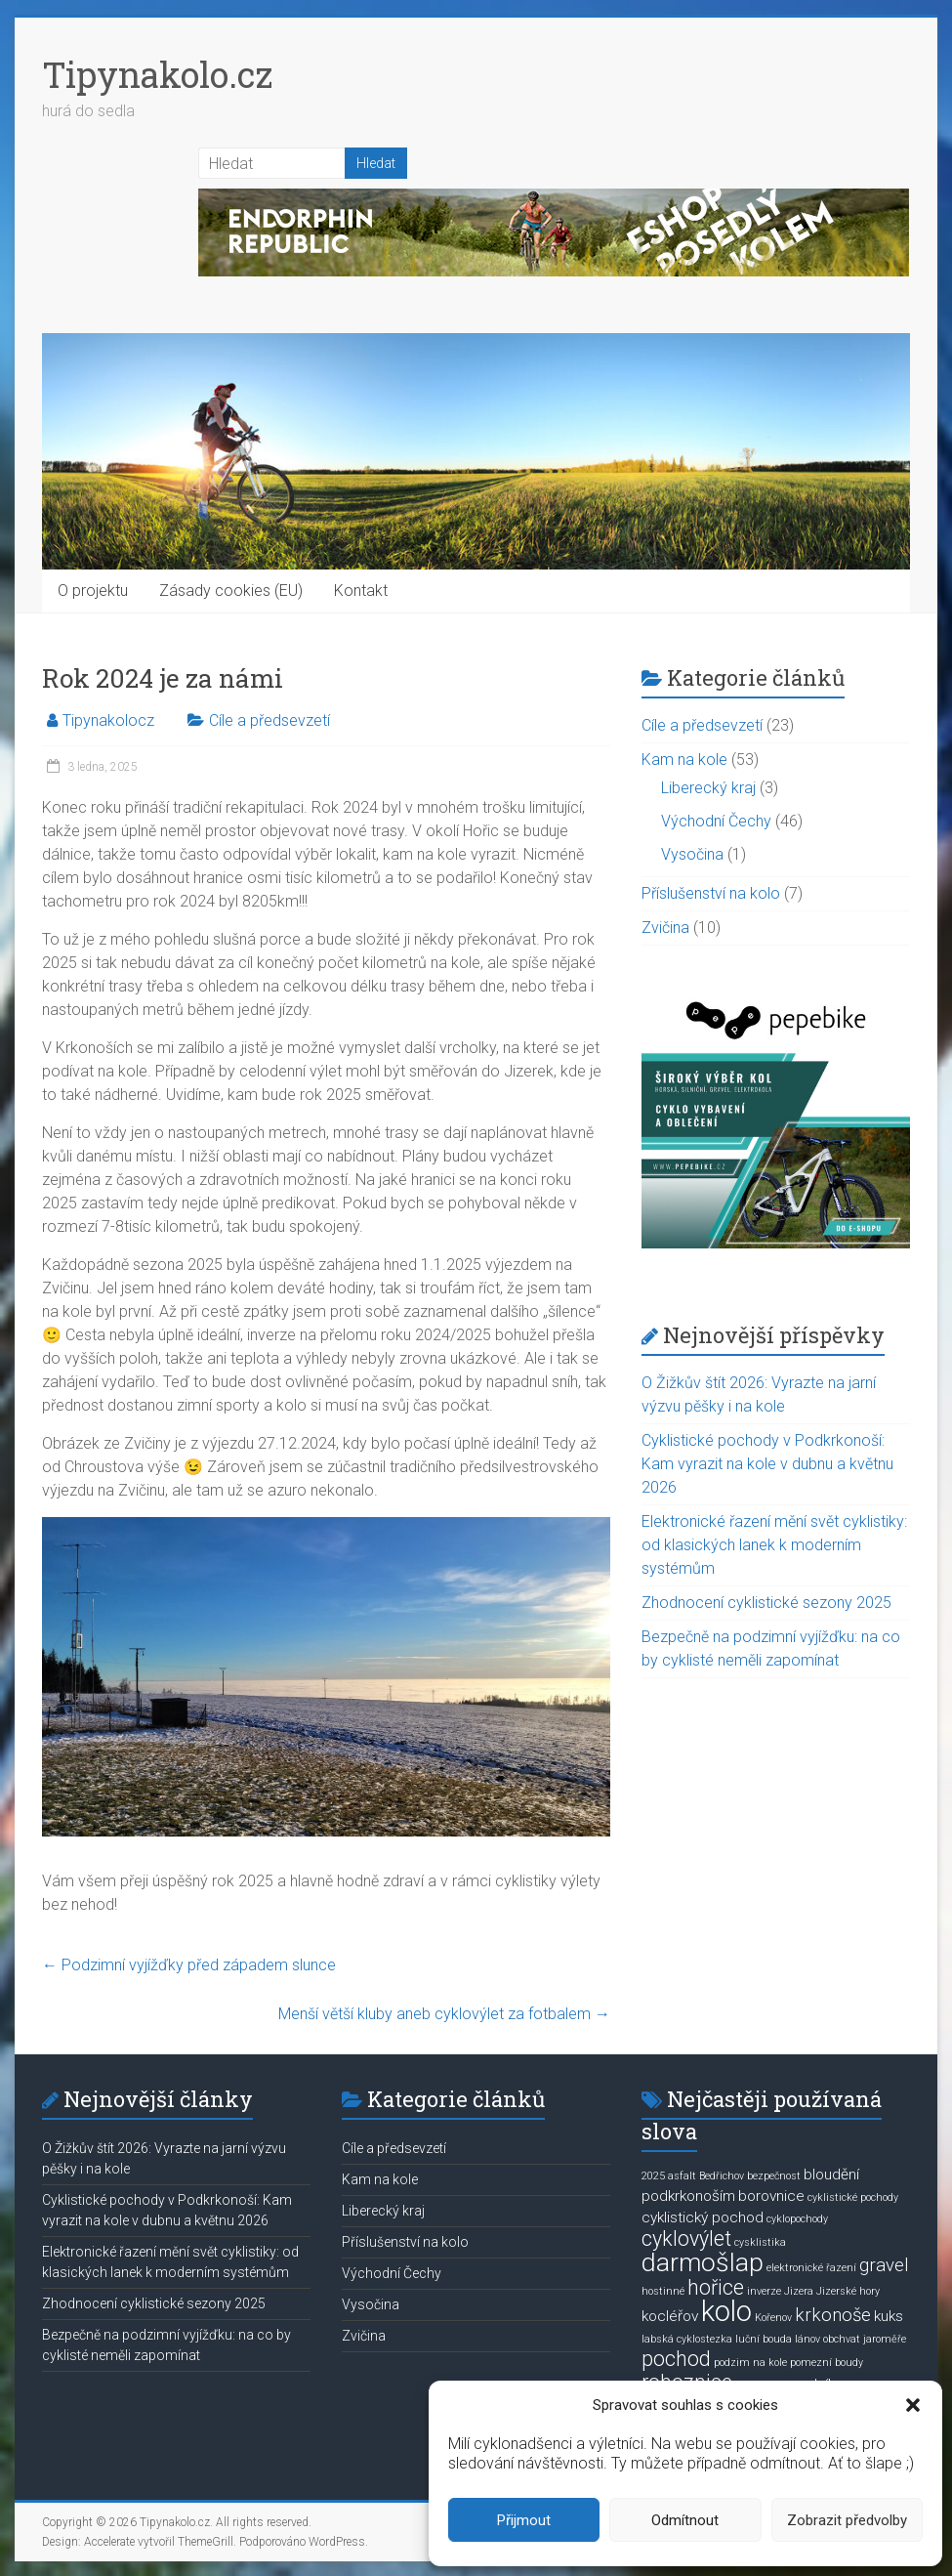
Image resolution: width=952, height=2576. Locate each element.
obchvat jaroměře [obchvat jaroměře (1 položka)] (864, 2339)
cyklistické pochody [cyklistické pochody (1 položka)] (852, 2197)
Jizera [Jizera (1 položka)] (798, 2291)
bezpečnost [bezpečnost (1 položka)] (774, 2176)
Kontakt (361, 590)
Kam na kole (684, 759)
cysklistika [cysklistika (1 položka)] (760, 2242)
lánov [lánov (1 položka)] (807, 2339)
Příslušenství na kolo (711, 893)
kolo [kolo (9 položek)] (726, 2311)
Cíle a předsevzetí (269, 720)
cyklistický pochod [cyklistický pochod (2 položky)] (703, 2217)
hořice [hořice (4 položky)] (715, 2287)
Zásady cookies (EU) (231, 590)
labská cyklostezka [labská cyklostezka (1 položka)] (687, 2339)
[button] (913, 2405)
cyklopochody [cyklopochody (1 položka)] (797, 2219)
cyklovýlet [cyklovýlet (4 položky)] (686, 2238)
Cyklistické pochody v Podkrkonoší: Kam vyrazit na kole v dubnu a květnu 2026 (767, 1464)
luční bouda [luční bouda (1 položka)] (763, 2339)
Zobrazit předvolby (847, 2520)
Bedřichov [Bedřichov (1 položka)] (721, 2176)
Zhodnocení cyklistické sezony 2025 (766, 1602)
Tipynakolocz (108, 720)
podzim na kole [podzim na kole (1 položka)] (750, 2362)
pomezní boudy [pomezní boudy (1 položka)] (826, 2362)
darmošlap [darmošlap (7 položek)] (703, 2262)
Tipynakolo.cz (157, 74)
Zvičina (665, 927)
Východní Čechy (716, 821)
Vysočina (692, 854)
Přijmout (524, 2520)
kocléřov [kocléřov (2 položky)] (670, 2316)
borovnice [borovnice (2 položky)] (771, 2196)
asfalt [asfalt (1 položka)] (682, 2176)
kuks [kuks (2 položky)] (888, 2316)
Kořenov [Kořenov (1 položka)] (773, 2317)
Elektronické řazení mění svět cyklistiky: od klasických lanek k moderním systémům (774, 1545)
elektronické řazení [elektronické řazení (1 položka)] (811, 2267)
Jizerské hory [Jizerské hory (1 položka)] (848, 2291)
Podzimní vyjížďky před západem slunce (189, 1965)
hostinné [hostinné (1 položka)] (663, 2291)
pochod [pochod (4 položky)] (676, 2358)
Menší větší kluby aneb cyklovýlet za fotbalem (444, 2014)
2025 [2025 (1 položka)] (653, 2176)
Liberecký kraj (708, 788)
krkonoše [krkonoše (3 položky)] (833, 2315)
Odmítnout (685, 2520)
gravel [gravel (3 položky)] (884, 2265)
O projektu (93, 590)
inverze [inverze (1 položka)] (764, 2291)
